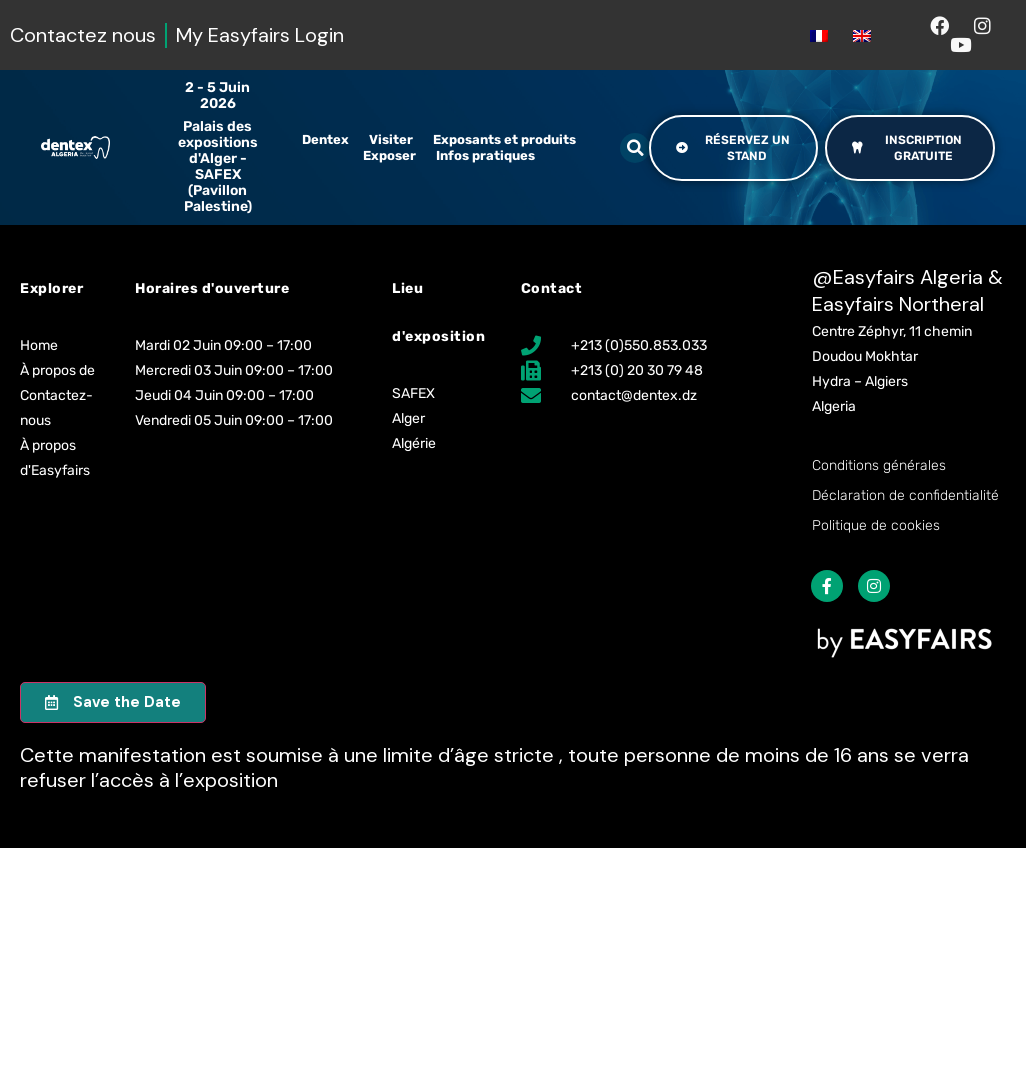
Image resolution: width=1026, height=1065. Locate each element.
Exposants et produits (504, 139)
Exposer (389, 155)
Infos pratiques (485, 155)
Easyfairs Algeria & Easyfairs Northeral (907, 290)
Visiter (391, 139)
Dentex (325, 139)
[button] (635, 148)
